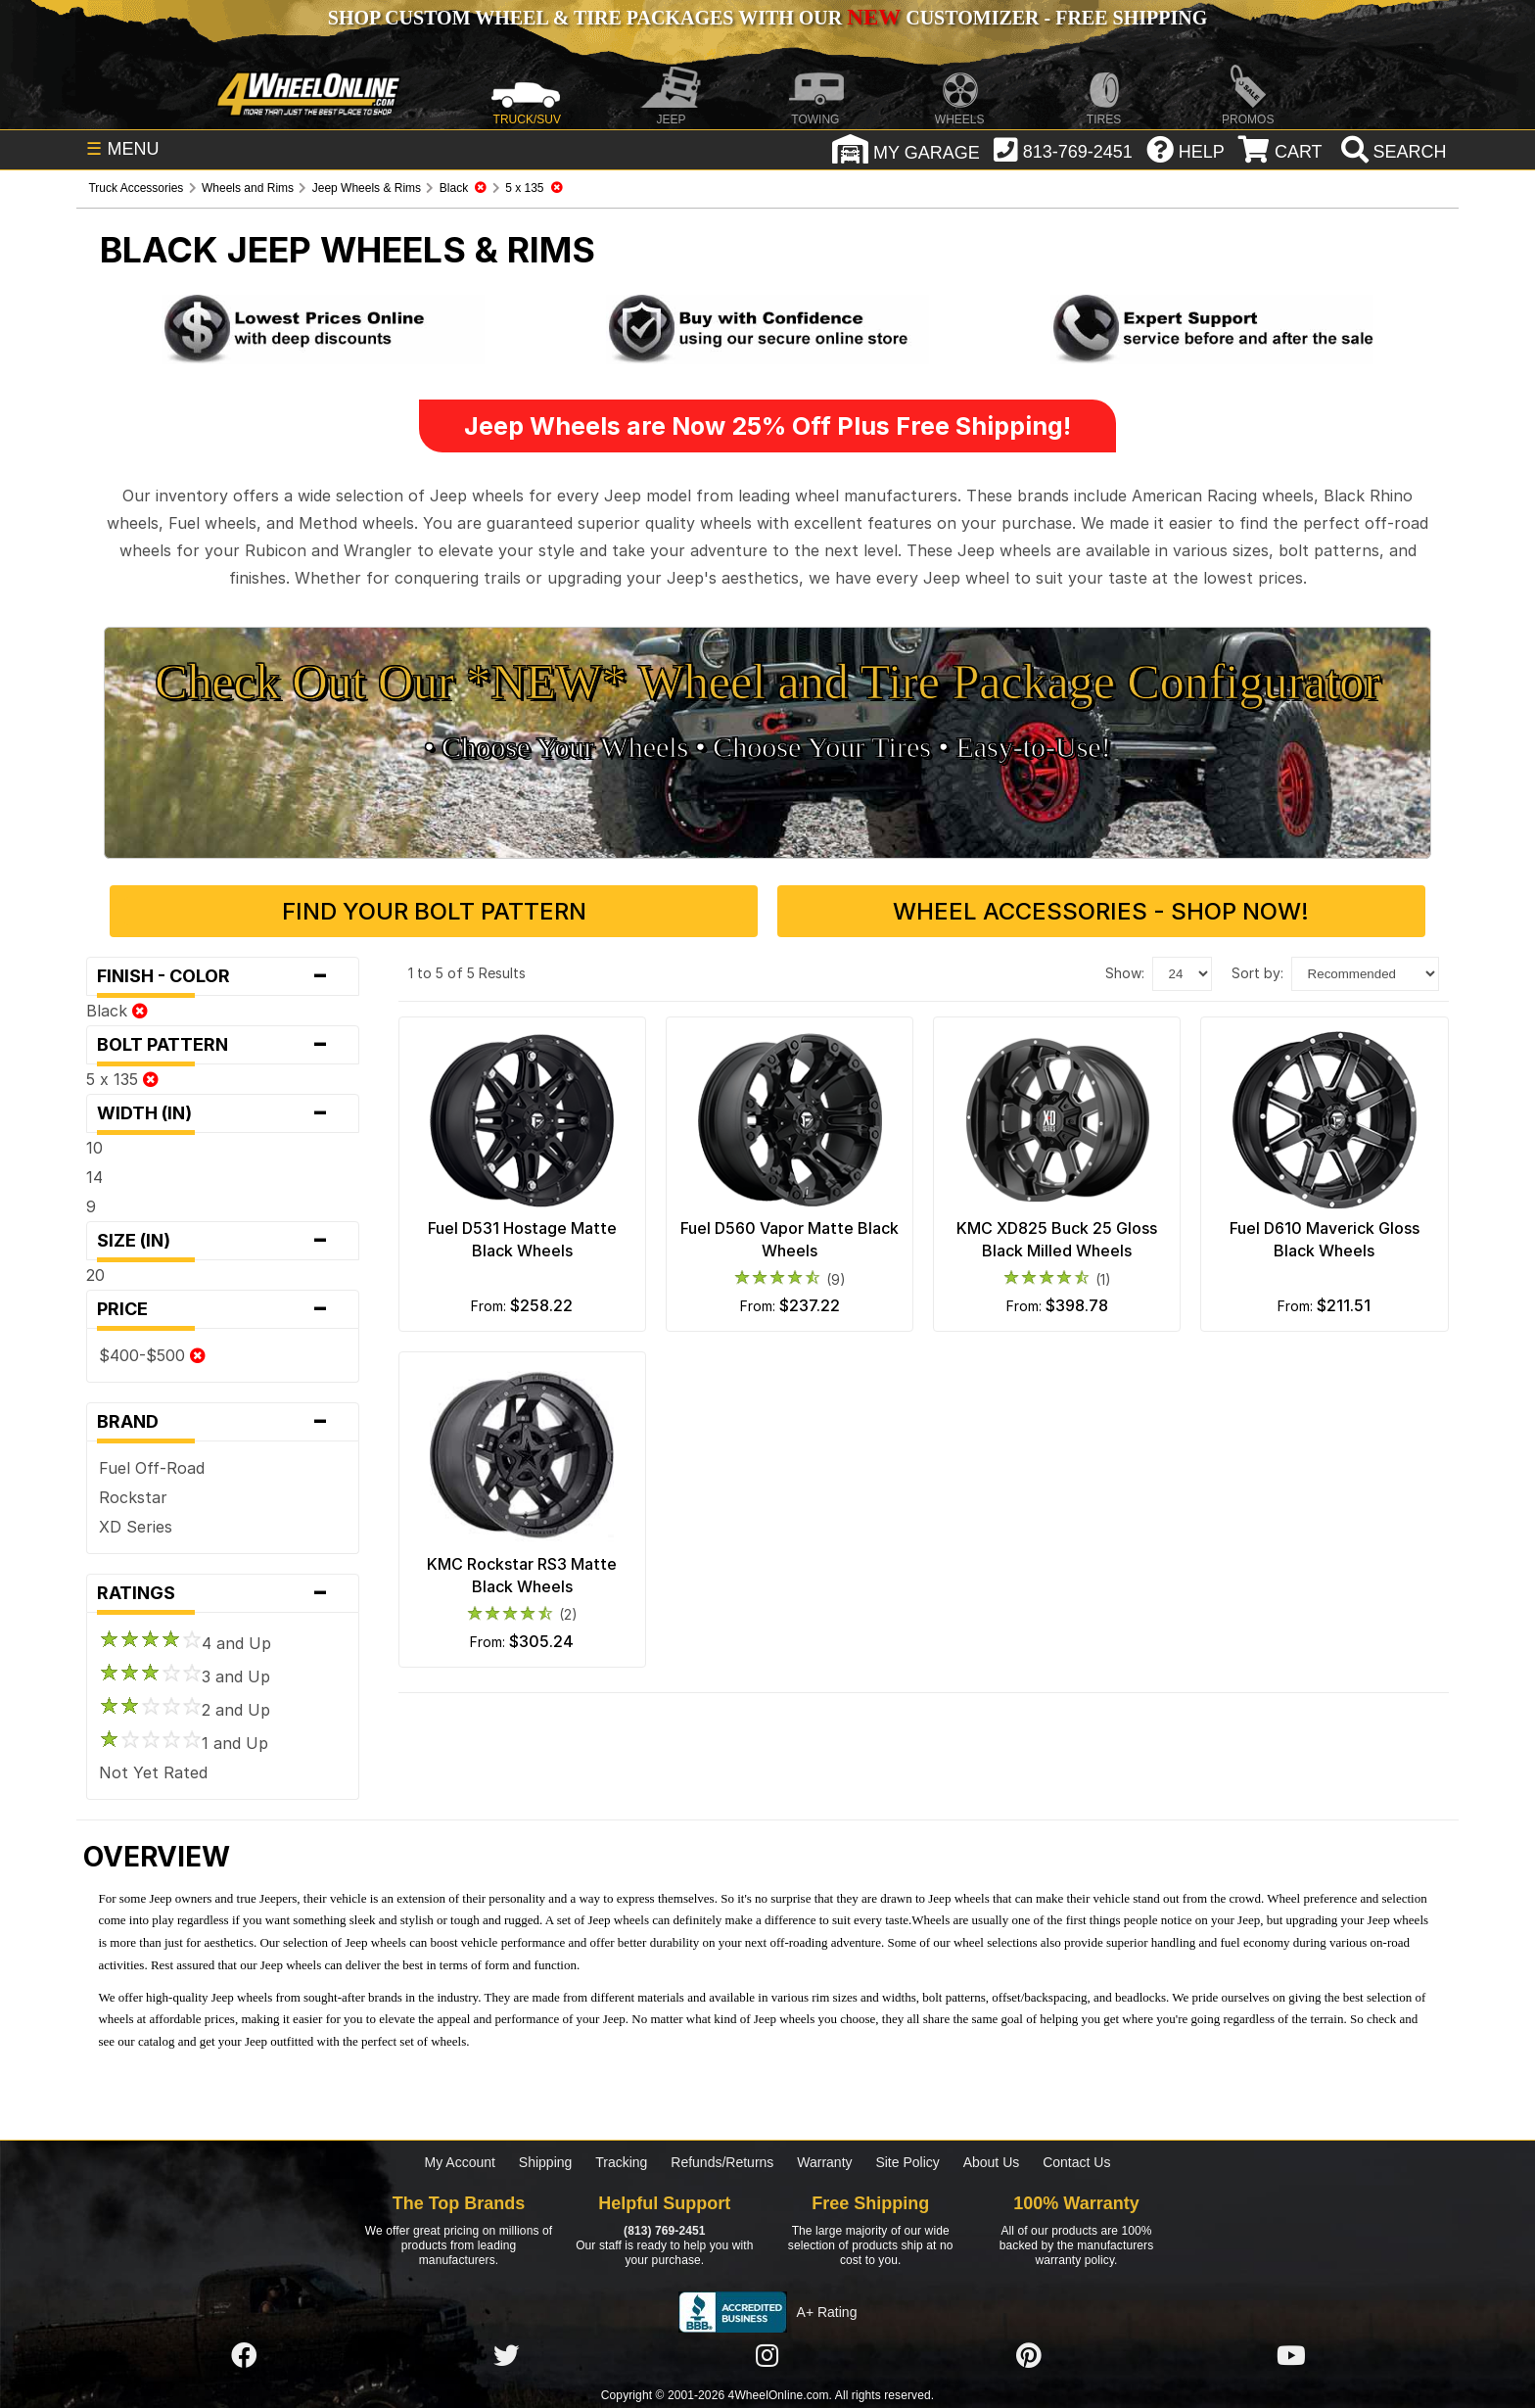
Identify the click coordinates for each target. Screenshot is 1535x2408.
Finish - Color (222, 976)
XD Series (135, 1526)
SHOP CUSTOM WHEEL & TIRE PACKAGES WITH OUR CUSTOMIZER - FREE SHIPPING (767, 17)
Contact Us (1076, 2162)
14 (94, 1177)
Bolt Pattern (222, 1044)
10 (94, 1147)
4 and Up (185, 1643)
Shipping (546, 2162)
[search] (1391, 152)
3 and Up (184, 1676)
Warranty (824, 2162)
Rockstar (133, 1497)
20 (95, 1275)
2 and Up (184, 1710)
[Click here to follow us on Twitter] (506, 2357)
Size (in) (222, 1240)
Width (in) (222, 1113)
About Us (991, 2162)
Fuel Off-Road (152, 1468)
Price (222, 1309)
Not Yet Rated (153, 1772)
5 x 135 (122, 1079)
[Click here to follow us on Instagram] (767, 2357)
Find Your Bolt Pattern (434, 911)
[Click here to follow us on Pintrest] (1028, 2357)
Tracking (621, 2162)
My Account (460, 2162)
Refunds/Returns (722, 2162)
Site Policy (907, 2162)
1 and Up (183, 1743)
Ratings (222, 1593)
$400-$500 (152, 1355)
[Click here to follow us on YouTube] (1291, 2357)
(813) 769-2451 (664, 2231)
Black (117, 1010)
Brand (222, 1421)
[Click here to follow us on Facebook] (243, 2357)
